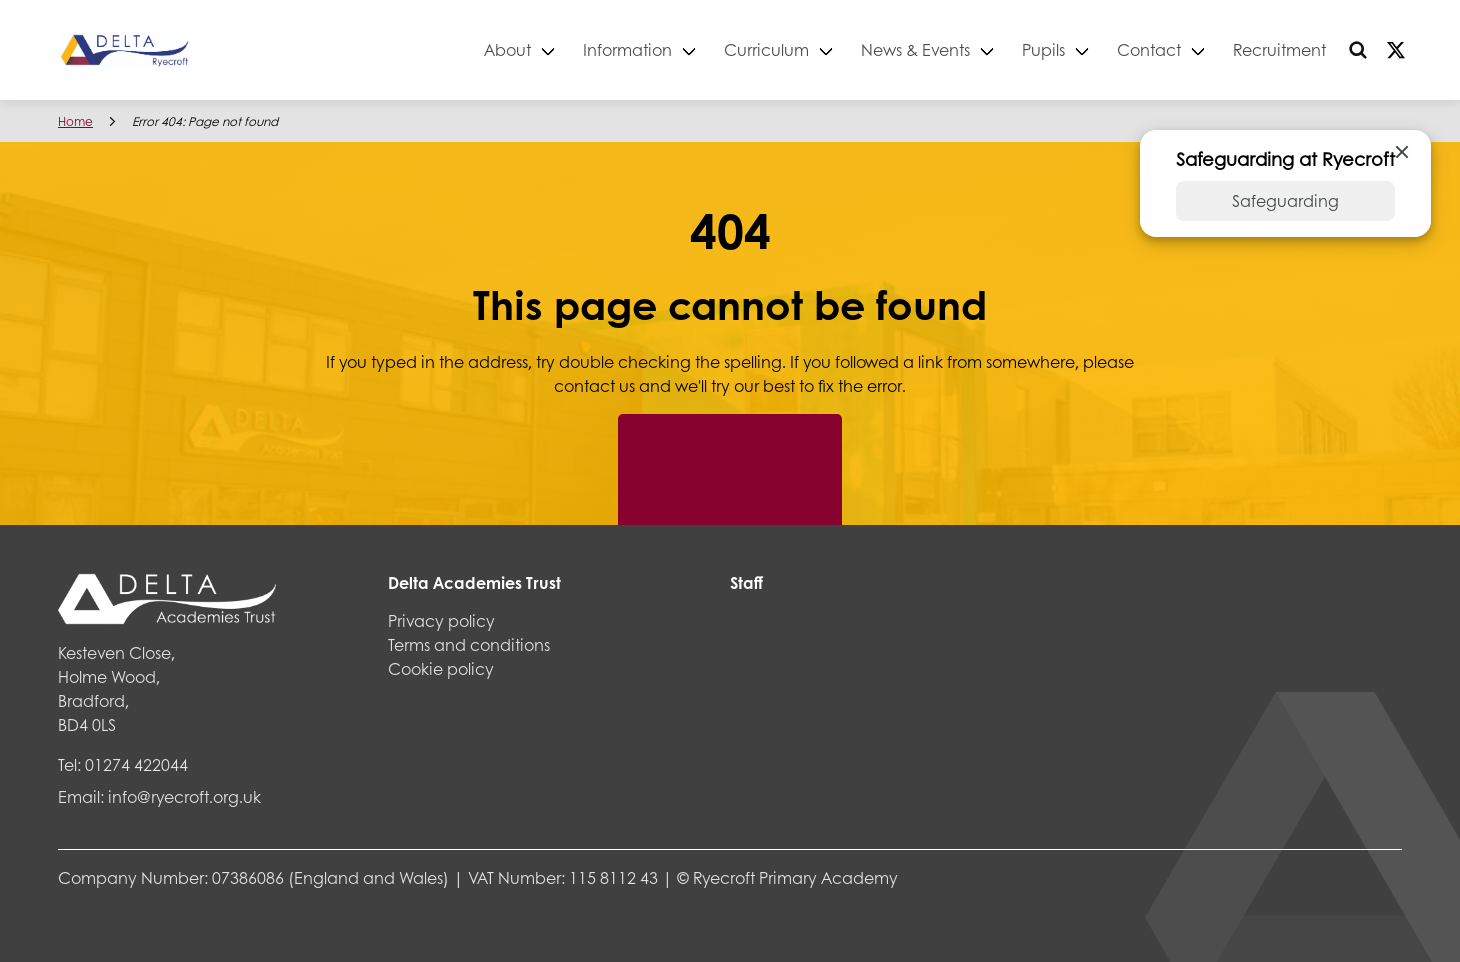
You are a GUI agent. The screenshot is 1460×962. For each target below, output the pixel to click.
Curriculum (766, 49)
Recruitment (1279, 49)
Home (75, 121)
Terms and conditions (469, 644)
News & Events (915, 49)
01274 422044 (136, 764)
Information (627, 49)
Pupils (1043, 49)
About (507, 49)
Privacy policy (441, 620)
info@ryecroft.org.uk (184, 796)
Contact (1149, 49)
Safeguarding (1285, 200)
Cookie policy (441, 668)
